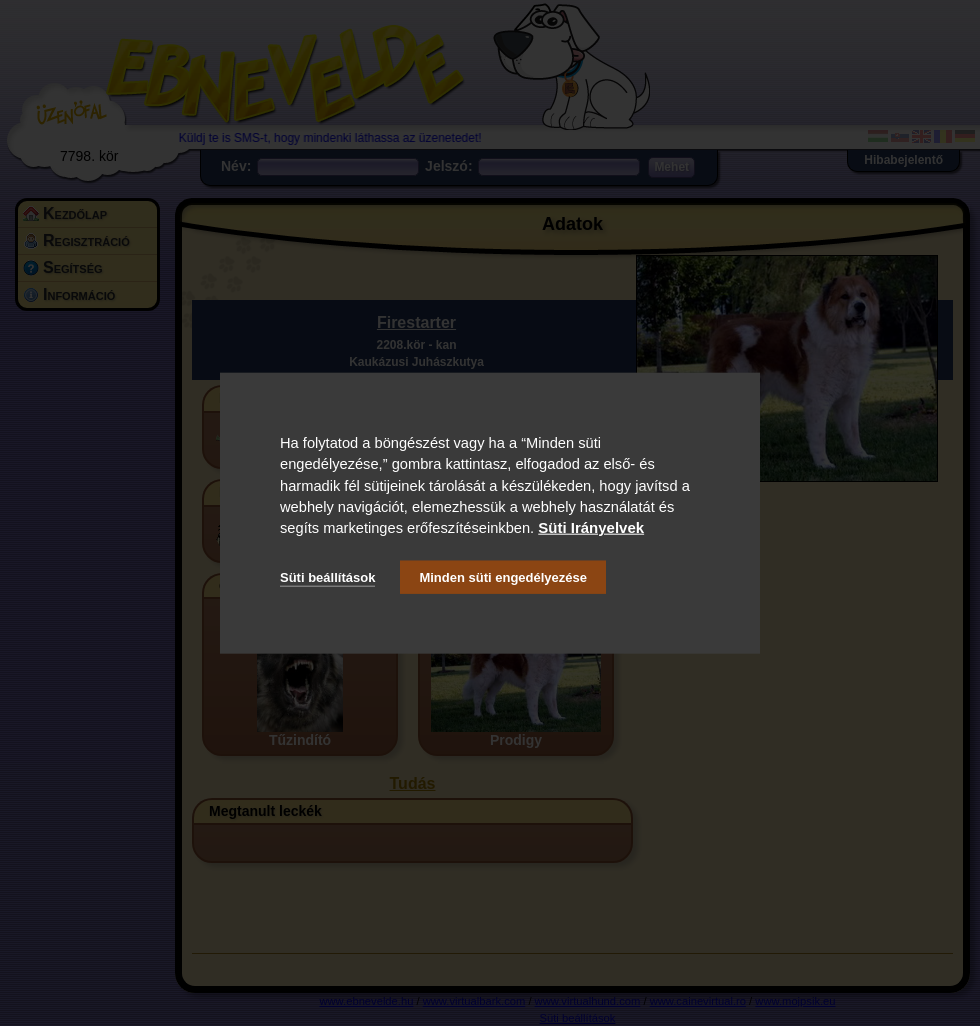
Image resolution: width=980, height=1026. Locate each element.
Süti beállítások (327, 576)
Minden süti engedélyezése (503, 576)
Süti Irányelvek (591, 527)
